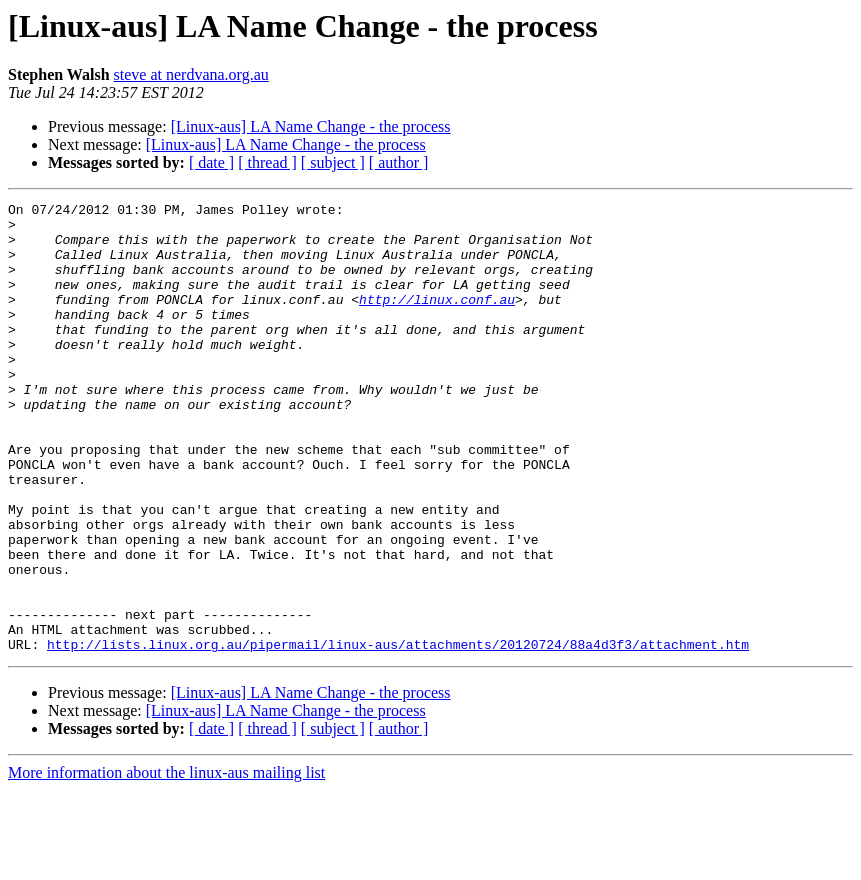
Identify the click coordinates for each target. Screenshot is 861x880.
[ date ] (211, 162)
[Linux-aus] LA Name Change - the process (311, 126)
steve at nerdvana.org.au (191, 74)
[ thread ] (267, 162)
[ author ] (399, 162)
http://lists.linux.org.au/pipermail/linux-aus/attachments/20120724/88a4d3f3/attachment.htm (398, 734)
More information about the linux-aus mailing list (166, 862)
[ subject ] (333, 162)
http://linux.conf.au (437, 320)
